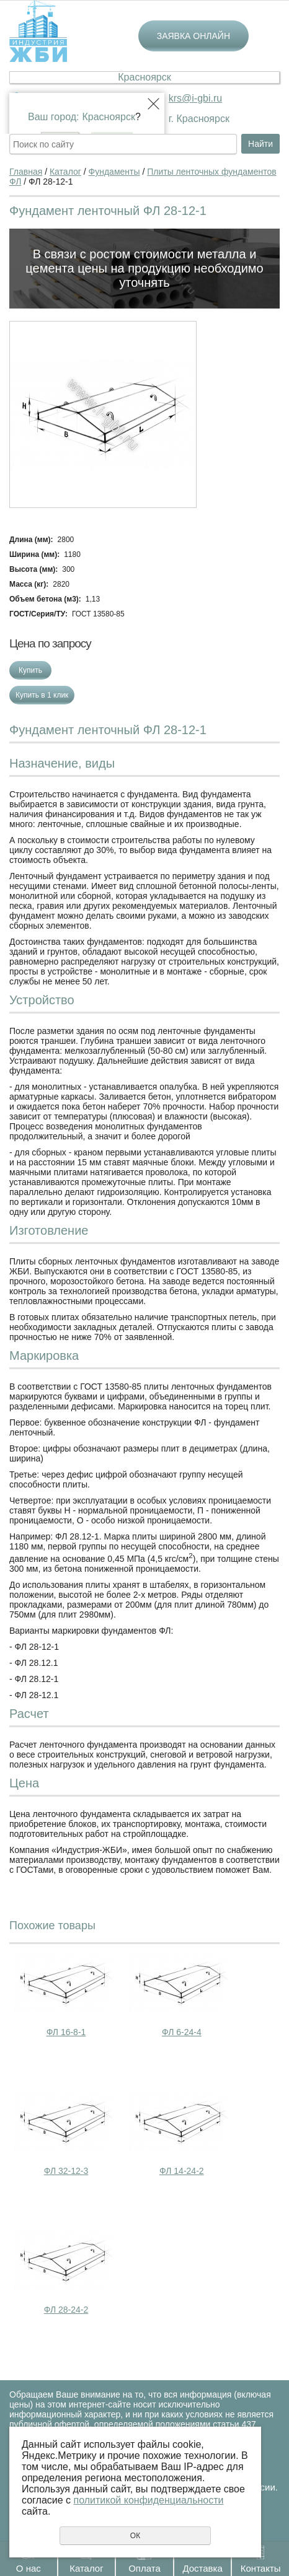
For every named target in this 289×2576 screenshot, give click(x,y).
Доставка (202, 2568)
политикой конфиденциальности (149, 2500)
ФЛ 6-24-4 (182, 2032)
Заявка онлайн (193, 36)
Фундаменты (114, 172)
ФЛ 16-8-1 (66, 2032)
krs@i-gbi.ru (195, 98)
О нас (28, 2568)
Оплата (144, 2568)
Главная (25, 172)
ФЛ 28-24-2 (66, 2310)
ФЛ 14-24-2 (181, 2171)
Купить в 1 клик (42, 695)
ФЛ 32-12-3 (66, 2171)
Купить (30, 670)
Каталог (86, 2568)
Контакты (261, 2568)
